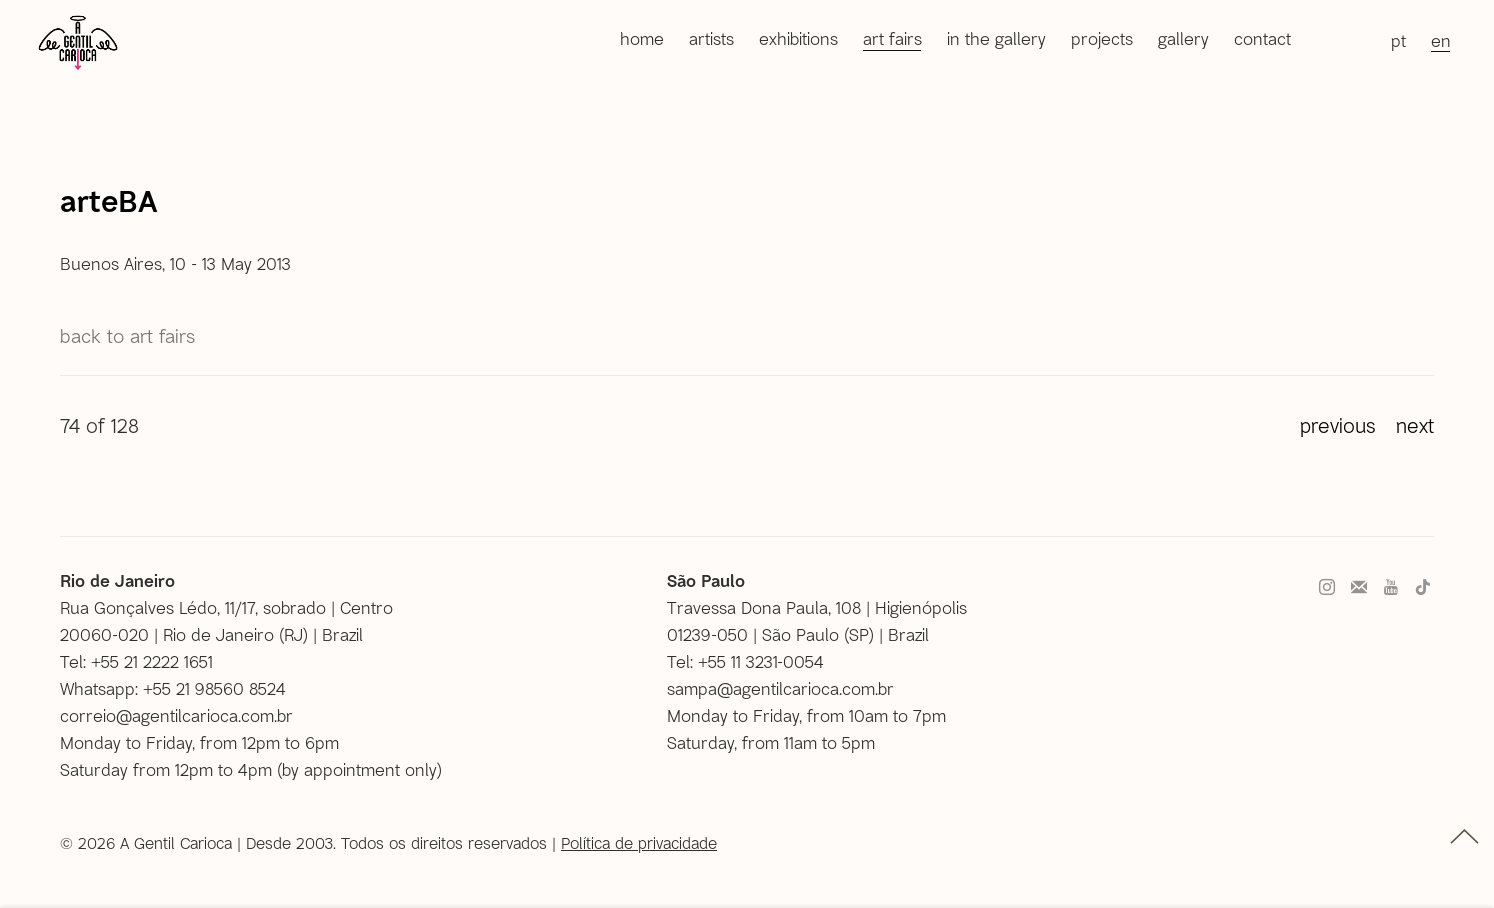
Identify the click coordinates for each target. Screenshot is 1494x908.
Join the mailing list (1359, 588)
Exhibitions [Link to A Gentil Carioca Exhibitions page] (798, 38)
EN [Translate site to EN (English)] (1441, 40)
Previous (1338, 425)
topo (1464, 836)
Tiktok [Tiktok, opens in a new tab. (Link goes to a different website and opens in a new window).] (1423, 588)
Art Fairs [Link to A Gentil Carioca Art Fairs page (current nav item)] (892, 38)
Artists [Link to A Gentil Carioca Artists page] (711, 38)
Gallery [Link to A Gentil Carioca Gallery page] (1183, 38)
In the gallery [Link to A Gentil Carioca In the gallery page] (996, 38)
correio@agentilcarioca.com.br (176, 715)
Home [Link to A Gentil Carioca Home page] (642, 38)
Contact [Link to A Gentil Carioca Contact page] (1262, 38)
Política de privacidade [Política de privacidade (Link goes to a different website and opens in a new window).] (639, 842)
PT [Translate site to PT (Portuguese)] (1398, 40)
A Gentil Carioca (78, 42)
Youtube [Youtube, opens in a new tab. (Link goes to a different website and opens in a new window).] (1391, 588)
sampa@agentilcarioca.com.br (780, 688)
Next (1415, 425)
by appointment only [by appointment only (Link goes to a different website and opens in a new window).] (359, 769)
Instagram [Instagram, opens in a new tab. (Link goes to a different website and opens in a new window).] (1327, 588)
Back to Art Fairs (127, 335)
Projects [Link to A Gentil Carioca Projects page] (1102, 38)
